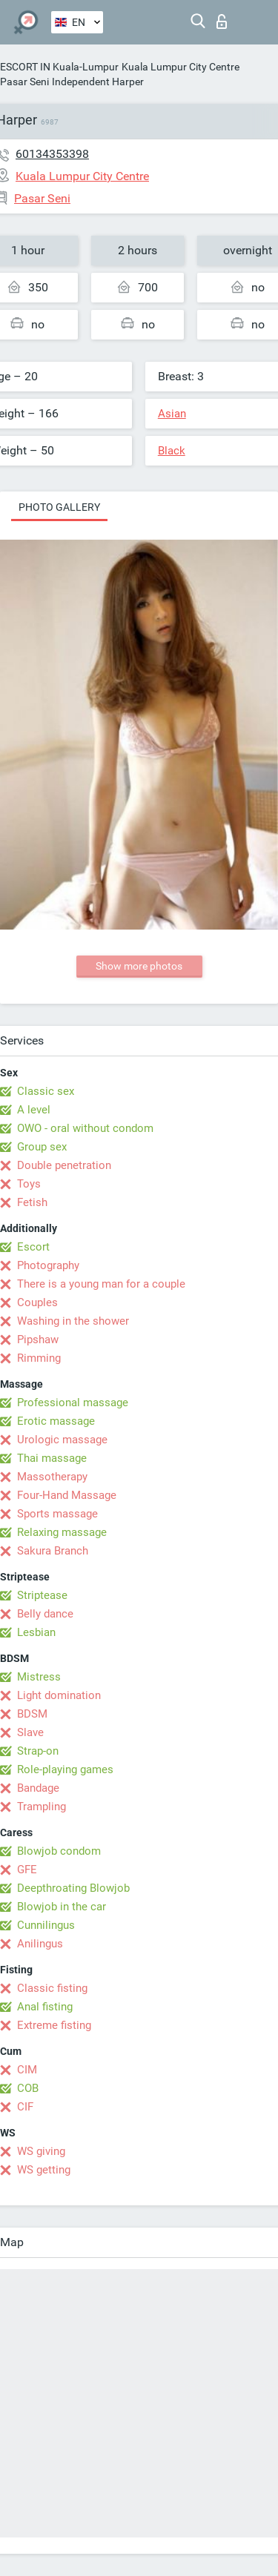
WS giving (41, 2151)
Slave (30, 1732)
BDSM (32, 1714)
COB (28, 2088)
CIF (25, 2106)
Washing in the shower (73, 1321)
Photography (48, 1265)
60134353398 (52, 154)
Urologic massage (62, 1439)
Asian (172, 413)
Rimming (39, 1358)
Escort (33, 1247)
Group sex (42, 1146)
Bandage (38, 1788)
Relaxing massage (62, 1532)
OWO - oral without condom (85, 1128)
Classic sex (45, 1091)
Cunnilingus (46, 1925)
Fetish (32, 1202)
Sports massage (57, 1513)
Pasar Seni (24, 81)
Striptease (42, 1595)
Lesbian (36, 1632)
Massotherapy (52, 1476)
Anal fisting (45, 2006)
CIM (27, 2069)
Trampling (41, 1806)
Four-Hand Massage (66, 1495)
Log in (221, 21)
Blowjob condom (59, 1851)
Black (171, 450)
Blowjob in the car (61, 1906)
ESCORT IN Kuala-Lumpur (59, 67)
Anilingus (40, 1943)
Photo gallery (59, 507)
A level (33, 1109)
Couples (37, 1302)
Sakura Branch (52, 1550)
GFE (27, 1869)
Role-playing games (65, 1769)
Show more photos (139, 966)
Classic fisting (52, 1988)
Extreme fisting (54, 2025)
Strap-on (38, 1751)
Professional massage (72, 1402)
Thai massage (52, 1458)
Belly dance (45, 1613)
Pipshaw (38, 1339)
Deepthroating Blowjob (73, 1888)
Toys (29, 1184)
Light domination (59, 1695)
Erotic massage (56, 1421)
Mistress (39, 1676)
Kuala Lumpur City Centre (180, 67)
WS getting (43, 2169)
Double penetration (64, 1165)
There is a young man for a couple (101, 1284)
